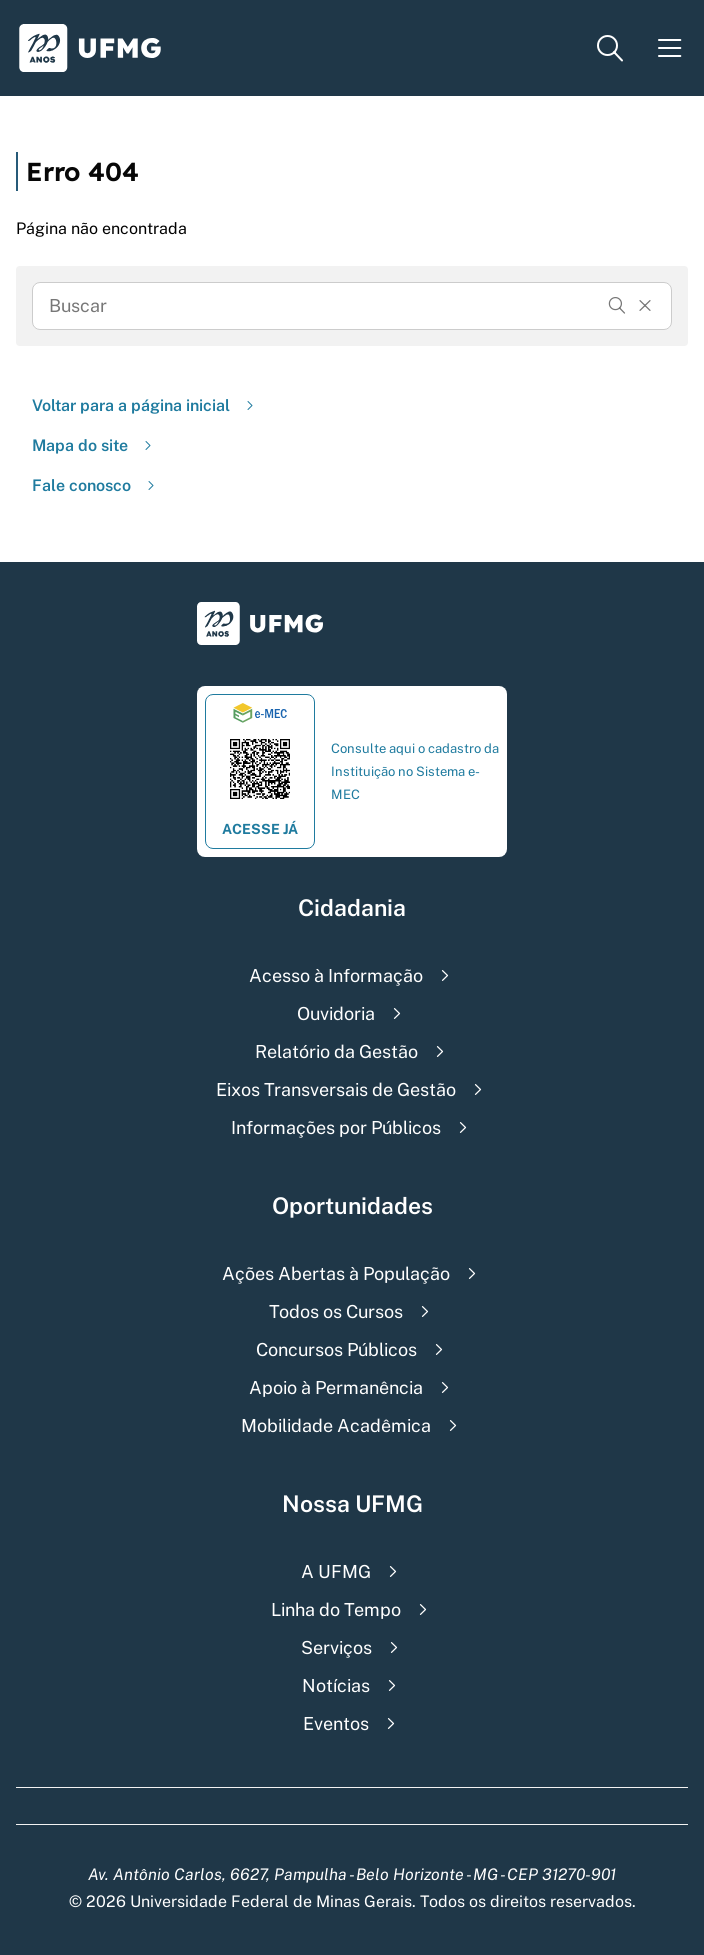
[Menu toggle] (670, 48)
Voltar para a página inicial (145, 405)
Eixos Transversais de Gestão (336, 1089)
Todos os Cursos (336, 1311)
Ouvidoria (336, 1013)
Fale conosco (95, 485)
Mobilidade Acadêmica (336, 1425)
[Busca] (324, 306)
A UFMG (336, 1571)
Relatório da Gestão (336, 1051)
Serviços (336, 1647)
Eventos (336, 1723)
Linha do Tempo (336, 1609)
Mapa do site (94, 445)
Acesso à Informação (336, 975)
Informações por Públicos (336, 1127)
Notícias (336, 1685)
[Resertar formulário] (645, 306)
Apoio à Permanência (336, 1387)
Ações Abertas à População (336, 1273)
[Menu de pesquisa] (610, 48)
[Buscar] (617, 306)
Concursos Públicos (336, 1349)
